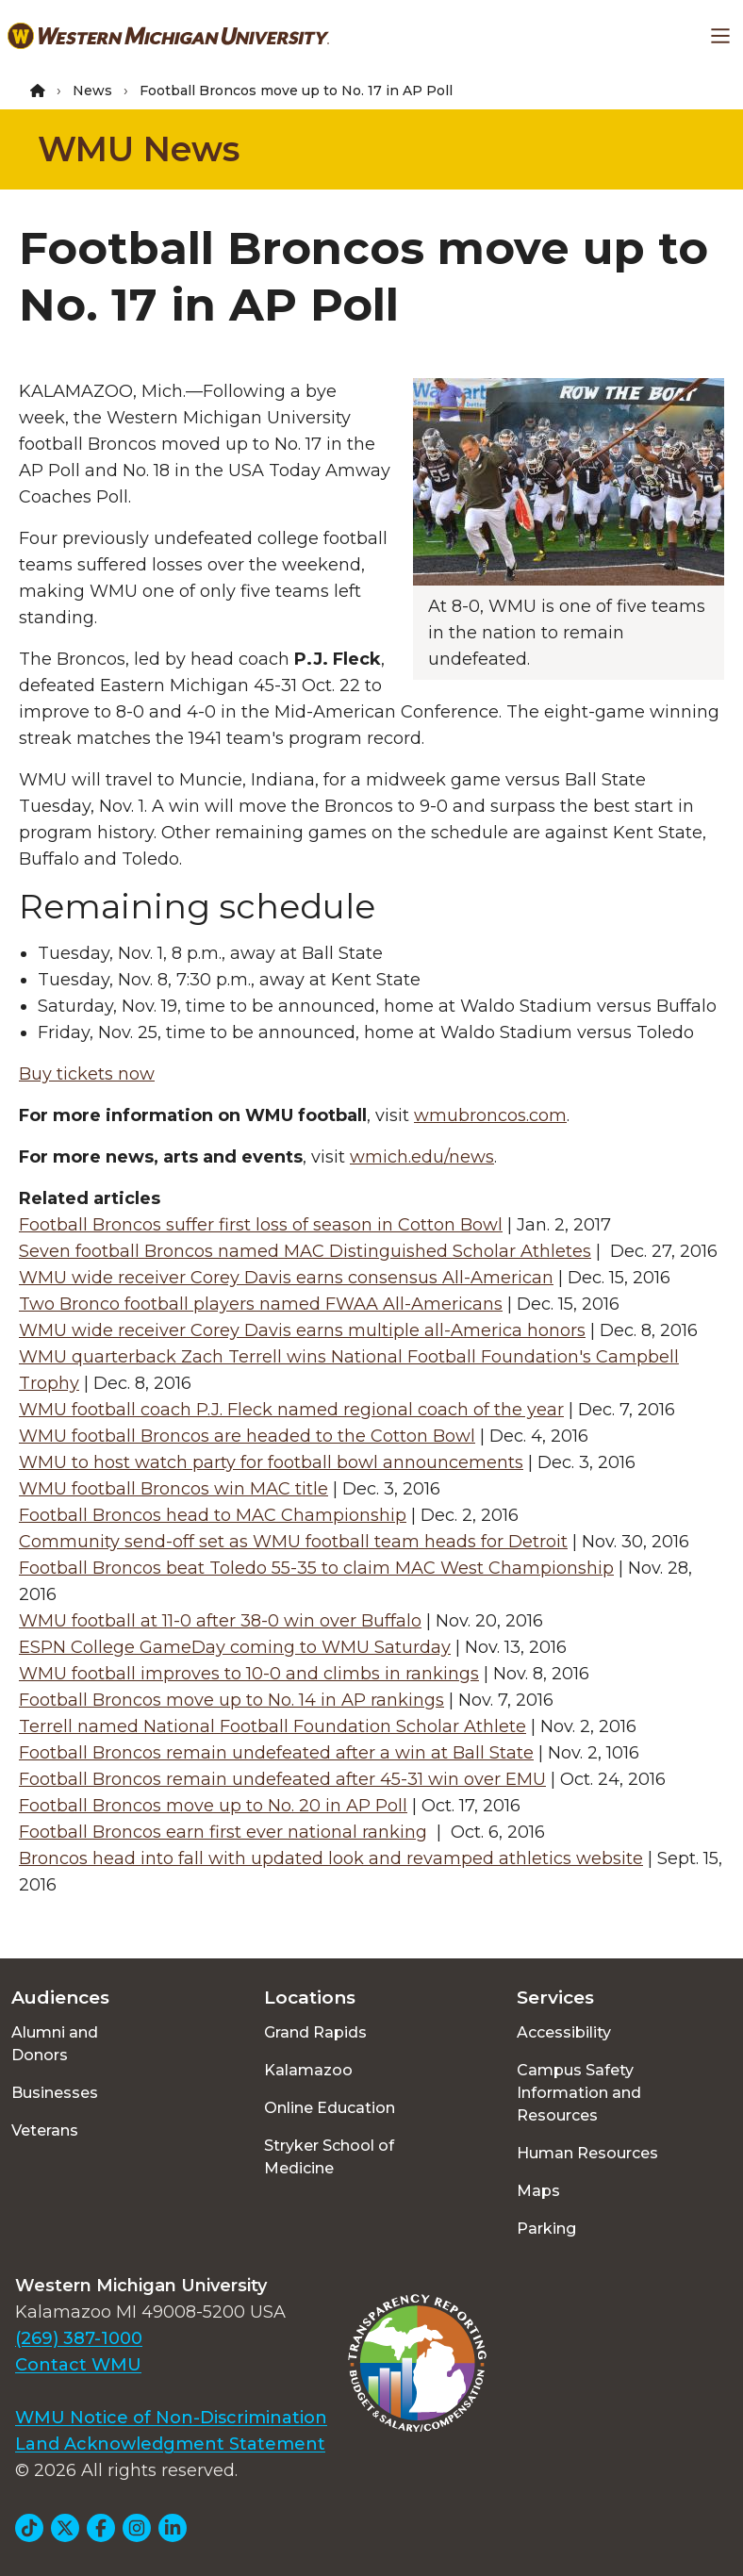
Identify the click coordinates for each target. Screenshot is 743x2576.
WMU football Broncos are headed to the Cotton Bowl (247, 1436)
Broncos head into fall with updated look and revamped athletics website (331, 1858)
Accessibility (564, 2032)
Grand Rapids (315, 2032)
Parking (546, 2228)
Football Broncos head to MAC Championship (212, 1515)
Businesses (54, 2093)
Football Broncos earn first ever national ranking (223, 1832)
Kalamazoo (308, 2070)
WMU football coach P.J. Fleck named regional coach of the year (291, 1409)
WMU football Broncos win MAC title (173, 1488)
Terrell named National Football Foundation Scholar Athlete (272, 1726)
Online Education (329, 2108)
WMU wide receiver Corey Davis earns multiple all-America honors (302, 1330)
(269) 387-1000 (78, 2338)
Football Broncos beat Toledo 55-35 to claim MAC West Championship (316, 1568)
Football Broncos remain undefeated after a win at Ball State (276, 1752)
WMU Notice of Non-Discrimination (171, 2417)
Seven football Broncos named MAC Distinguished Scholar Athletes (305, 1251)
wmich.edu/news (422, 1157)
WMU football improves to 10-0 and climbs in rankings (249, 1673)
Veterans (44, 2130)
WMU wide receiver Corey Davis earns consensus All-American (286, 1277)
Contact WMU (78, 2364)
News (92, 90)
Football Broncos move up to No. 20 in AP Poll (213, 1805)
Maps (538, 2191)
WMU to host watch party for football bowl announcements (271, 1462)
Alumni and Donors (54, 2043)
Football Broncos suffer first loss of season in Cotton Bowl (261, 1224)
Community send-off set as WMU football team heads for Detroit (293, 1541)
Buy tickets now (87, 1074)
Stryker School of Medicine (329, 2157)
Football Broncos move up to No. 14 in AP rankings (231, 1700)
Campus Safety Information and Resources (579, 2092)
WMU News (138, 149)
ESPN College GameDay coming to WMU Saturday (235, 1647)
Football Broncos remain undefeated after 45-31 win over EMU (282, 1779)
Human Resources (587, 2153)
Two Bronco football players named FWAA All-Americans (261, 1304)
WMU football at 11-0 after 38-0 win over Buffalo (220, 1620)
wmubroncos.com (490, 1115)
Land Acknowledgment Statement (170, 2444)
